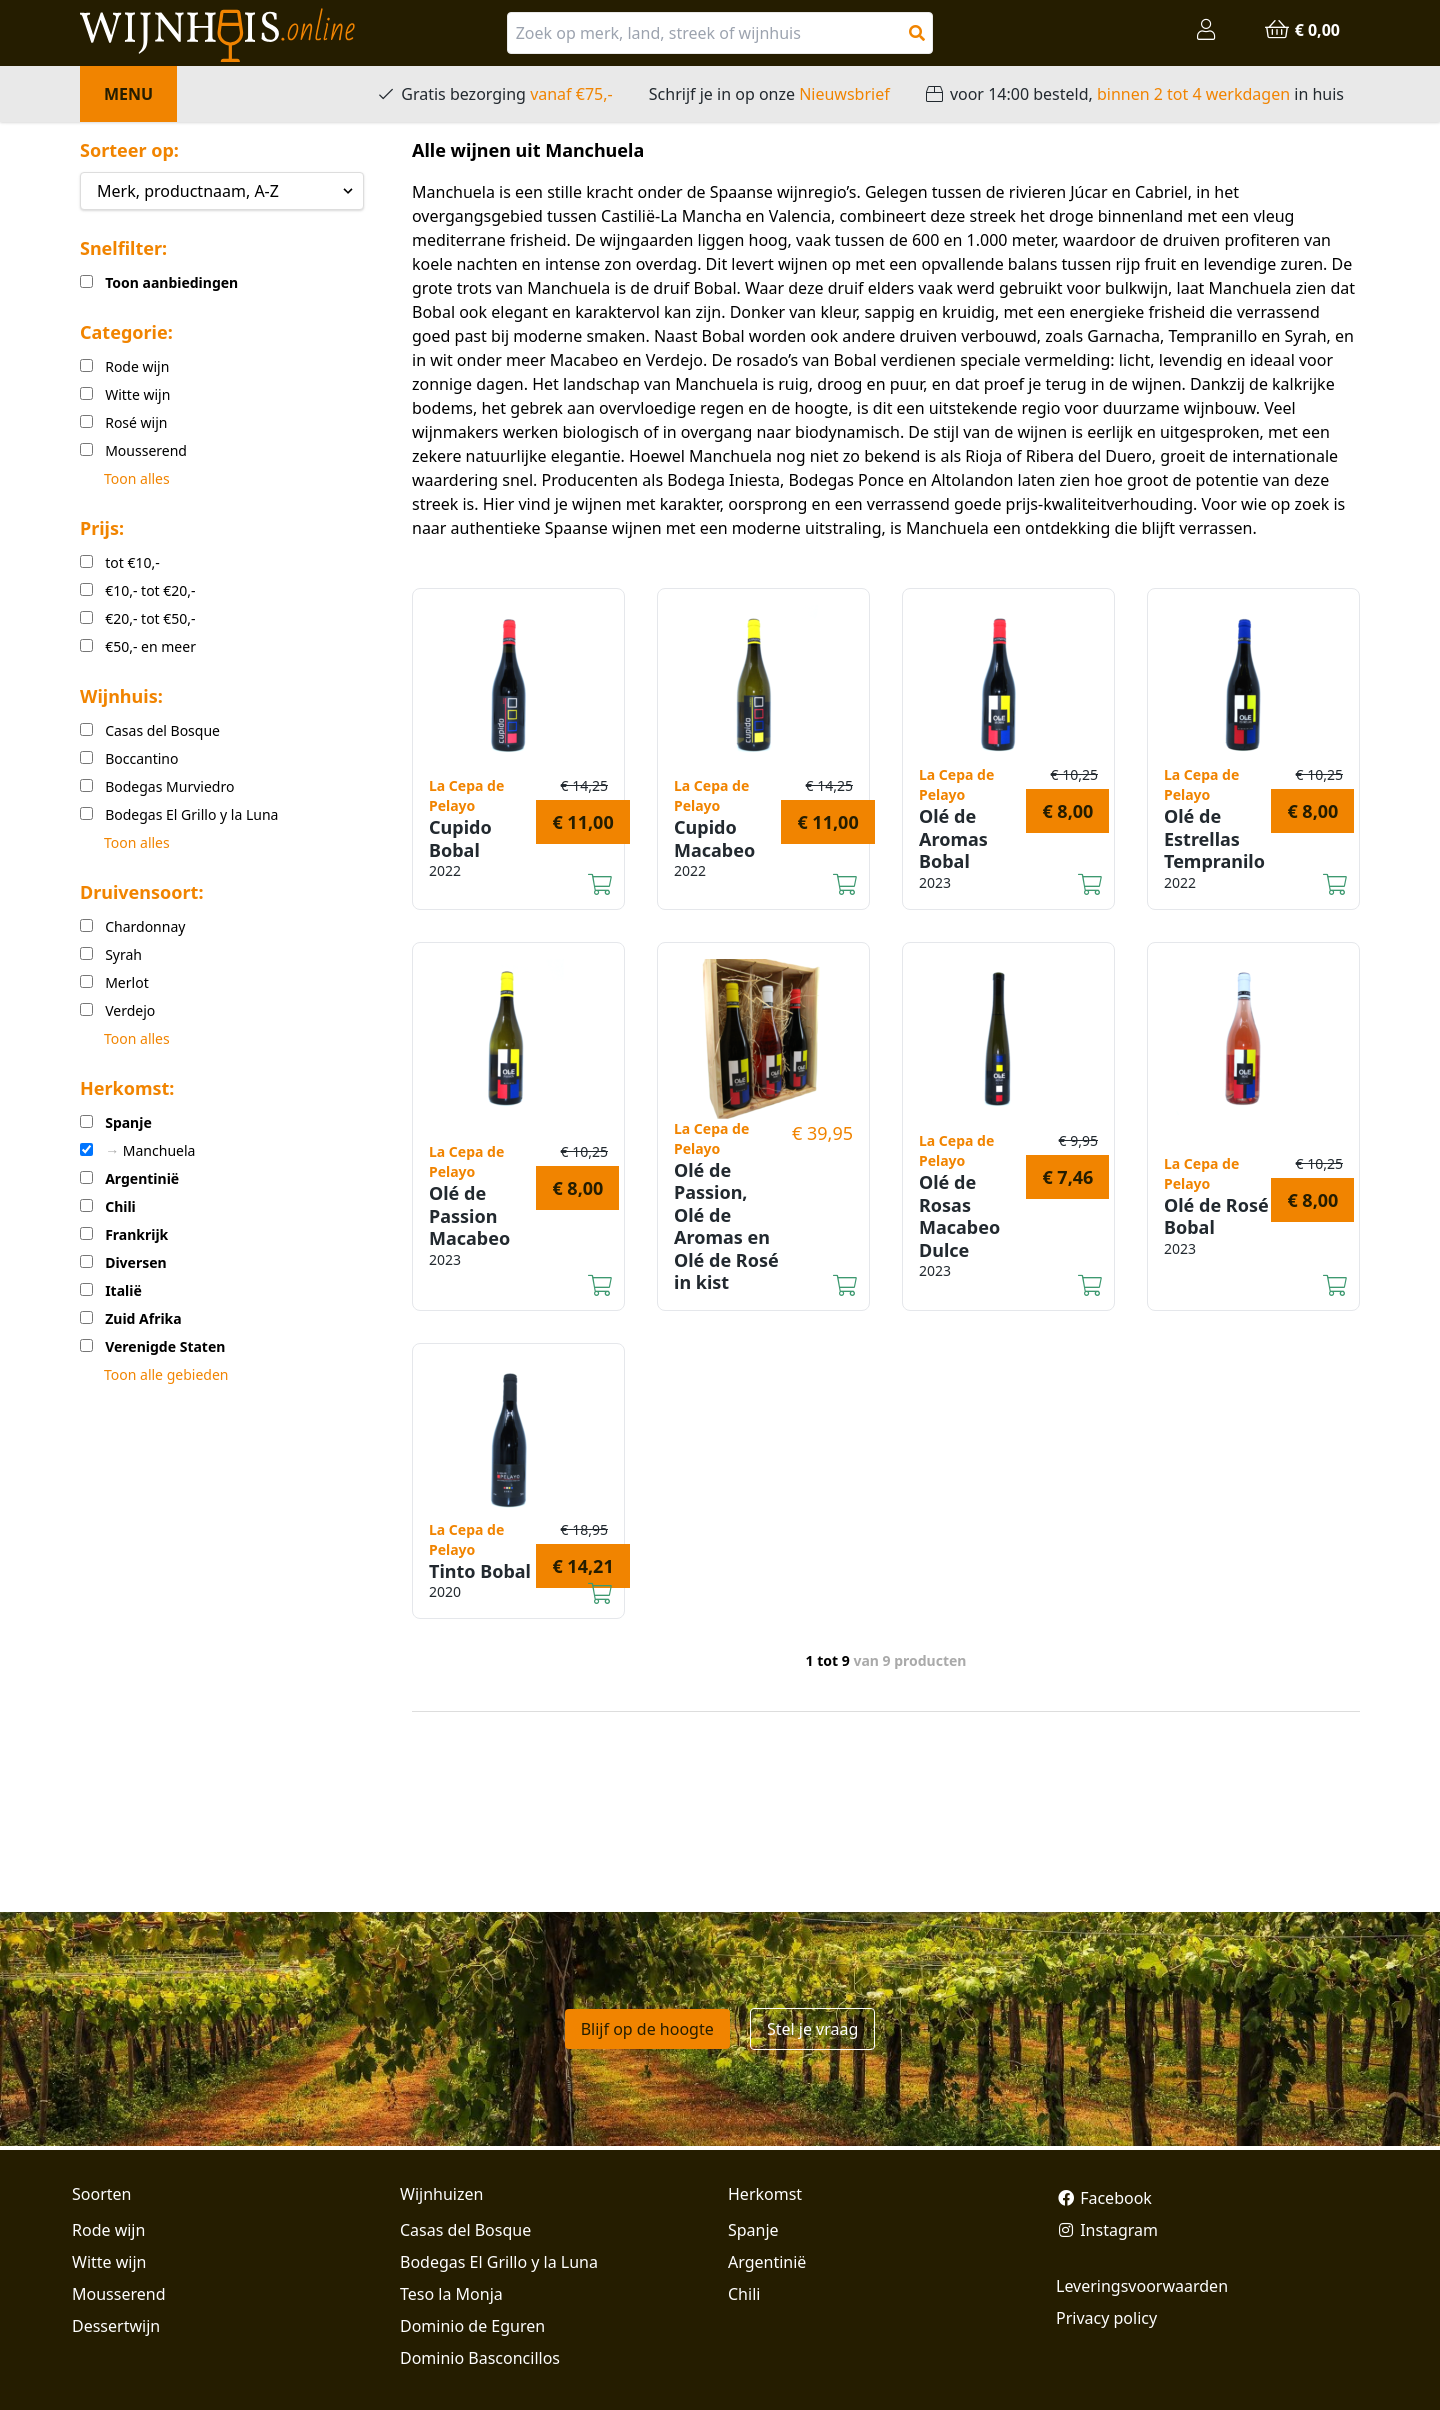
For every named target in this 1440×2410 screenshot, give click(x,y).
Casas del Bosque (465, 2230)
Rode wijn (108, 2230)
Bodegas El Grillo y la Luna (499, 2262)
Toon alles (137, 478)
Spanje (753, 2230)
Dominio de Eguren (472, 2326)
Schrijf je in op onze (769, 94)
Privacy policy (1106, 2318)
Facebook (1104, 2198)
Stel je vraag (812, 2029)
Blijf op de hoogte (647, 2029)
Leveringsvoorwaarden (1142, 2286)
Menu (128, 94)
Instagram (1107, 2230)
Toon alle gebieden (166, 1374)
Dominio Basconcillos (480, 2358)
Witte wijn (109, 2262)
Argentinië (767, 2262)
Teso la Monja (451, 2294)
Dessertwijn (116, 2326)
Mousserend (118, 2294)
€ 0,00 (1302, 30)
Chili (744, 2294)
